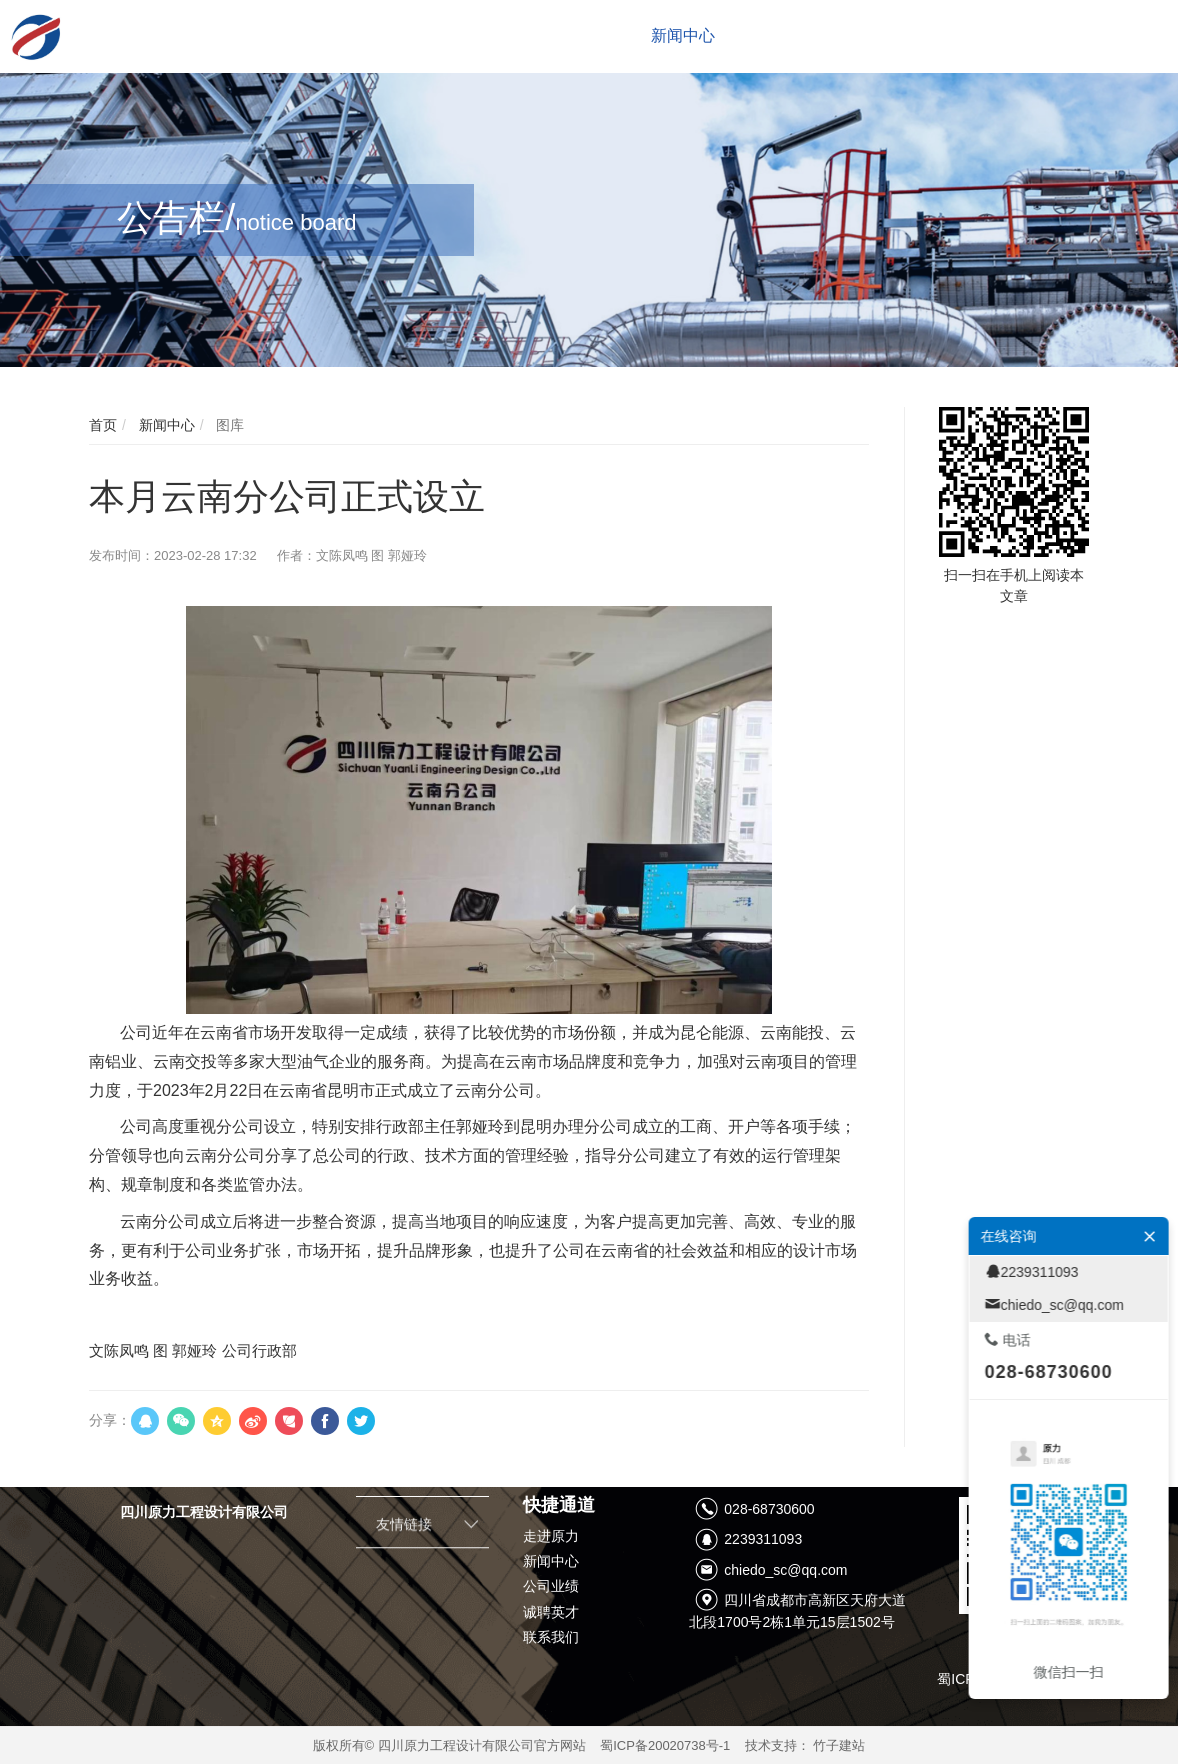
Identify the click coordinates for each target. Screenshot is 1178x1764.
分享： (110, 1420)
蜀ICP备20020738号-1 (665, 1745)
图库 (228, 425)
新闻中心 (165, 425)
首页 (103, 425)
